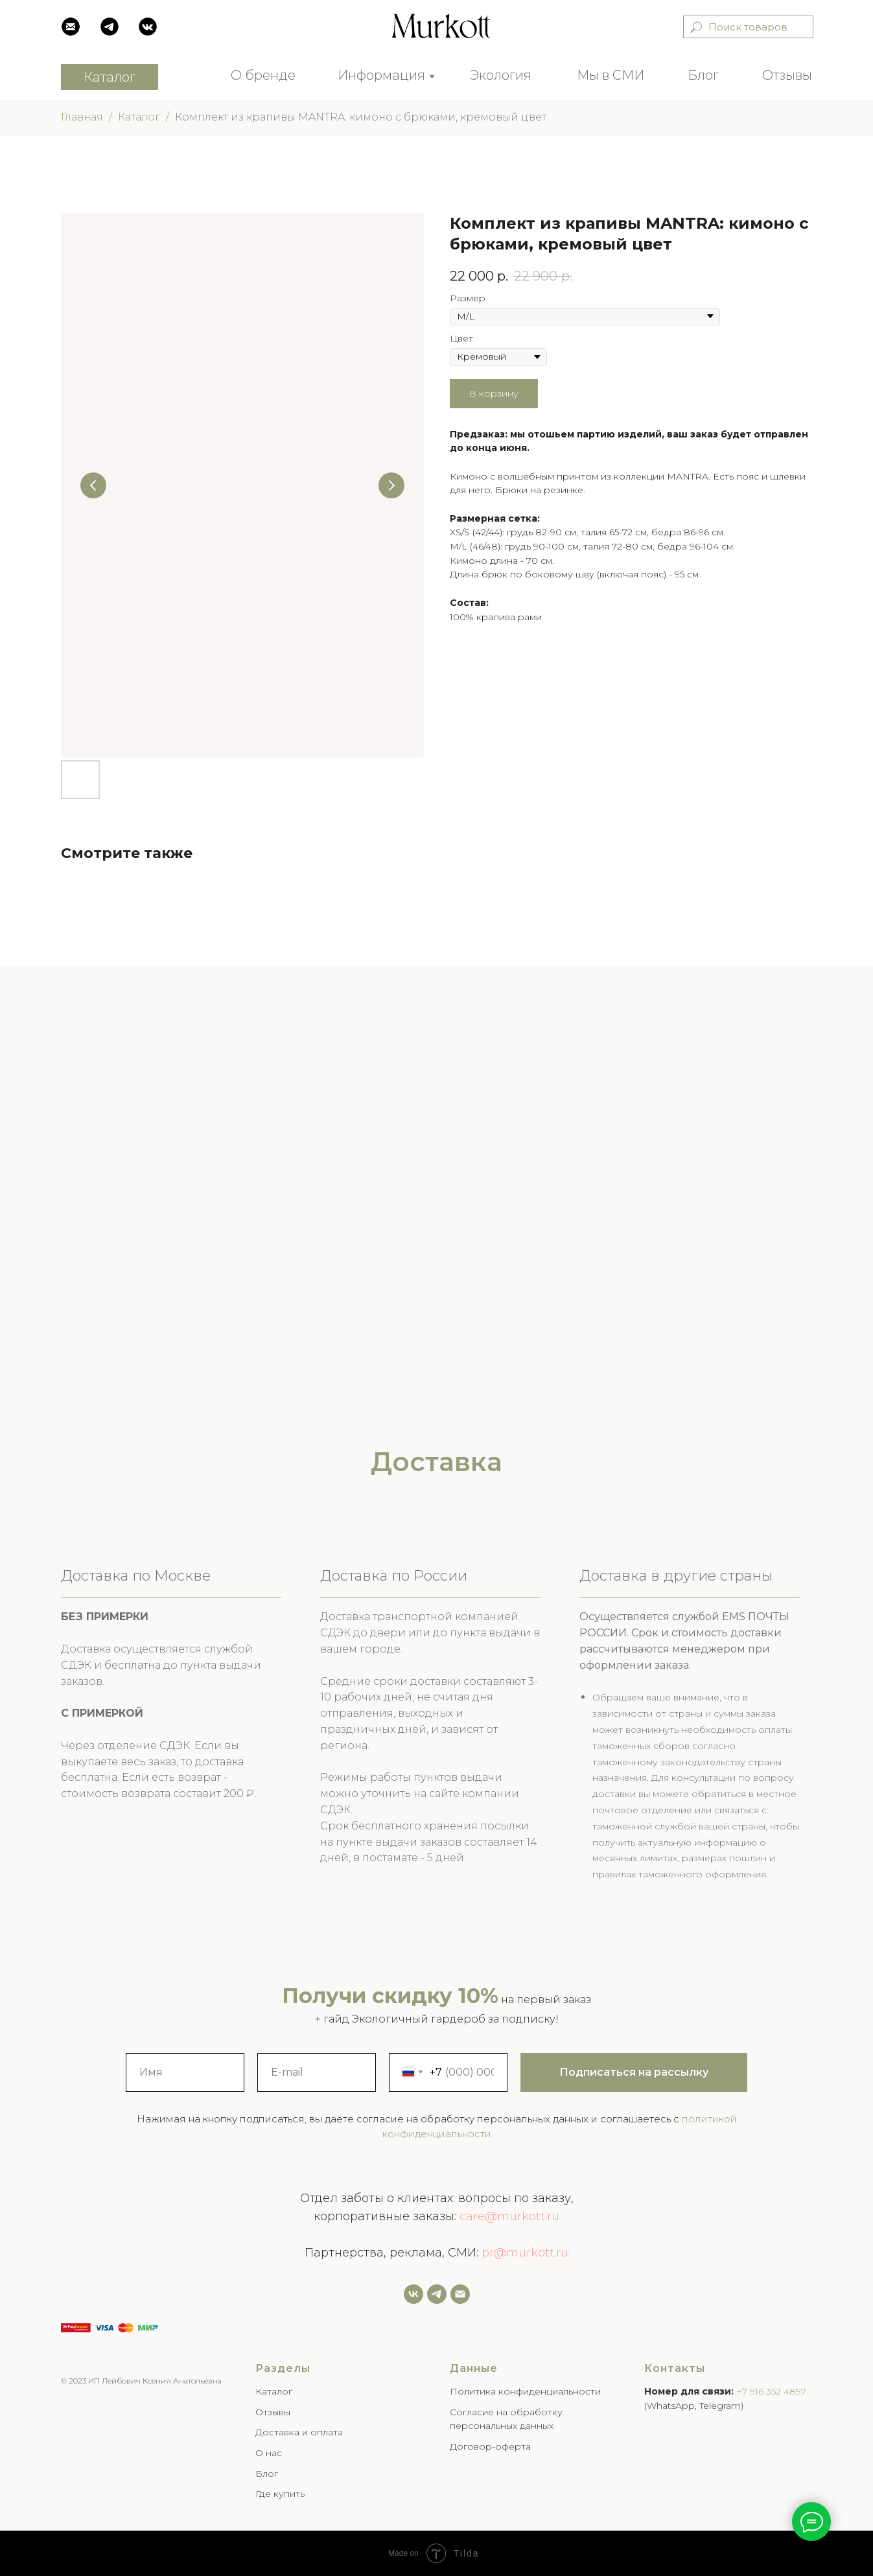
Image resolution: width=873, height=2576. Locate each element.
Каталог (139, 117)
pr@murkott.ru (525, 2252)
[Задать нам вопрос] (437, 2294)
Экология (500, 75)
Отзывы (787, 75)
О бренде (263, 75)
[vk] (413, 2294)
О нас (268, 2453)
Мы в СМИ (610, 75)
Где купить (280, 2494)
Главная (82, 117)
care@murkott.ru (509, 2216)
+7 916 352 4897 (771, 2391)
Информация (381, 75)
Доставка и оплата (299, 2432)
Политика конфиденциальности (525, 2391)
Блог (703, 75)
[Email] (460, 2294)
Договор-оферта (490, 2446)
